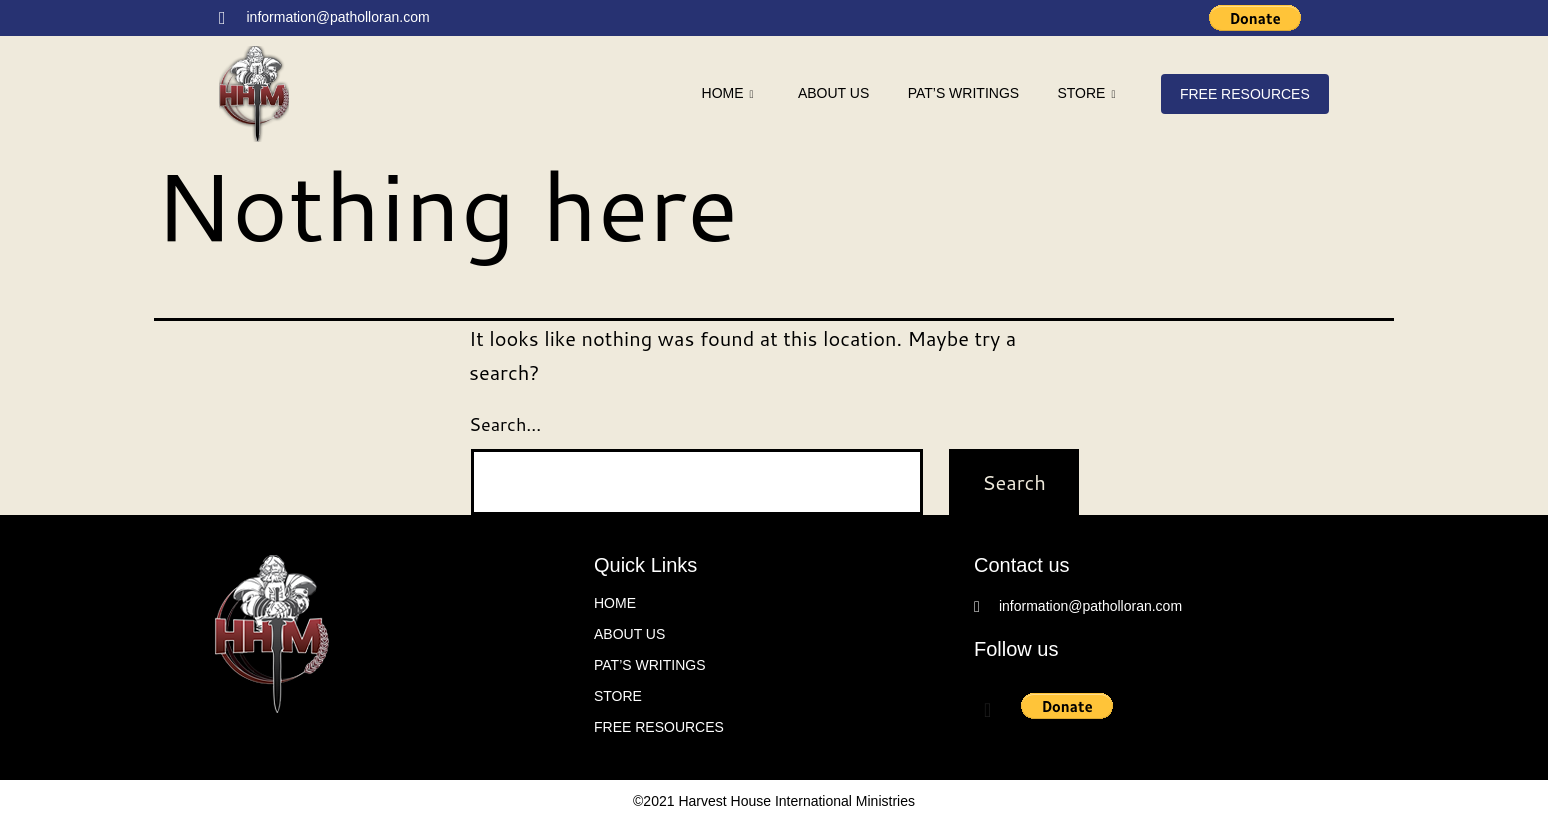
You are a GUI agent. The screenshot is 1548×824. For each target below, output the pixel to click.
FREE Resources (1244, 94)
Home (720, 94)
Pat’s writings (959, 93)
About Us (827, 93)
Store (1084, 94)
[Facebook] (1146, 19)
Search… (505, 424)
